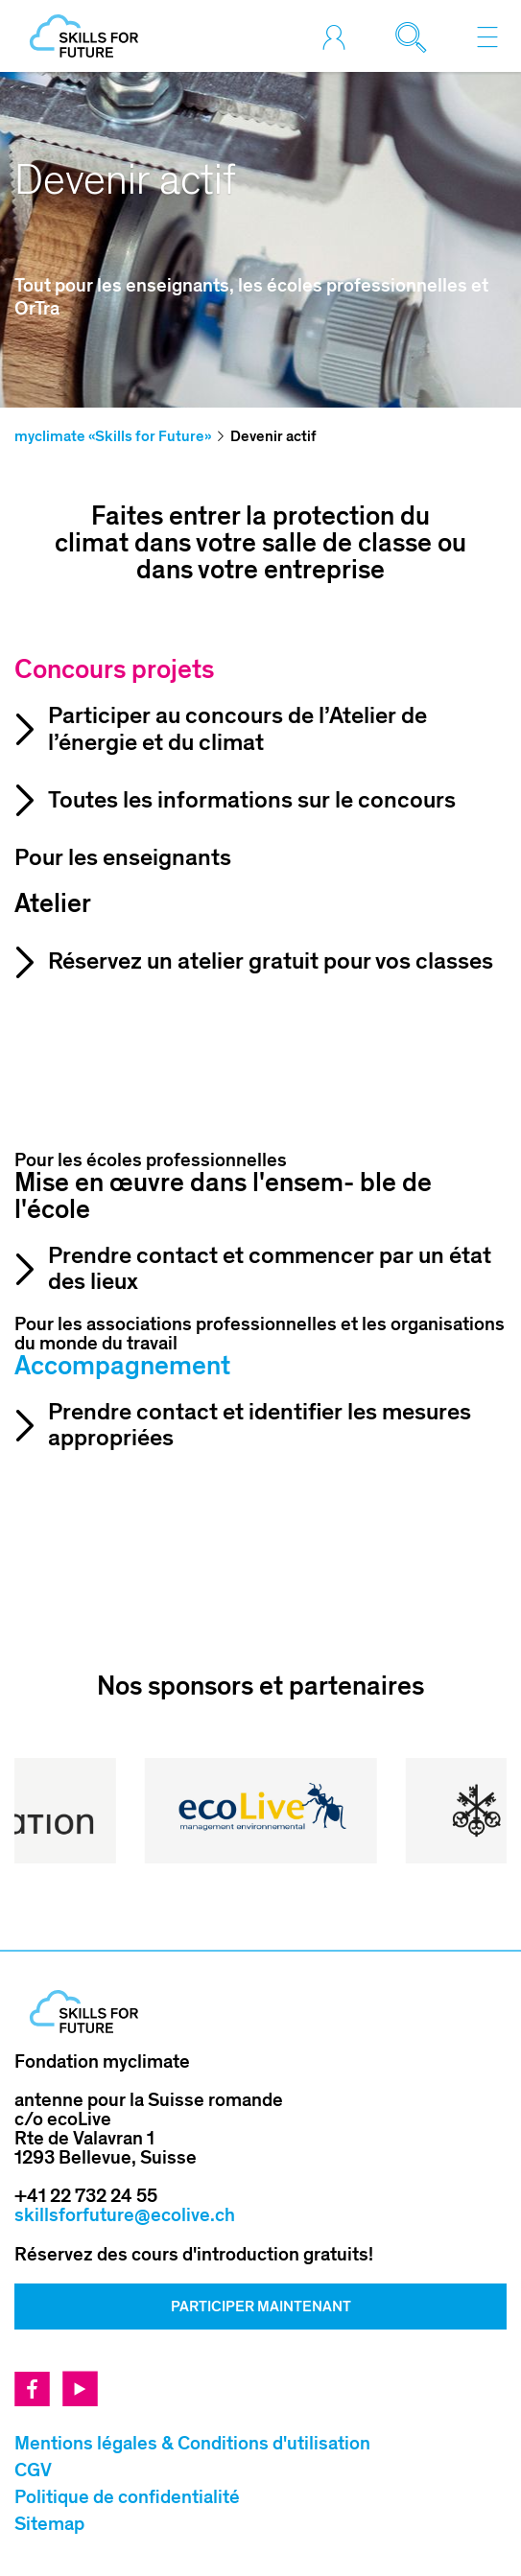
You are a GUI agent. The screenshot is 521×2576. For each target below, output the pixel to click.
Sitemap (49, 2524)
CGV (33, 2470)
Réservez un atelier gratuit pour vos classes (270, 961)
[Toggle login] (338, 36)
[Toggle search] (415, 36)
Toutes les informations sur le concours (252, 800)
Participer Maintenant (261, 2306)
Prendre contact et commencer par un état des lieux (269, 1269)
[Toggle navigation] (487, 36)
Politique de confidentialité (127, 2497)
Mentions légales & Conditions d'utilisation (192, 2443)
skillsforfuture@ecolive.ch (124, 2215)
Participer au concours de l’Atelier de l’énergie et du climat (237, 729)
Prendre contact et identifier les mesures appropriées (259, 1425)
